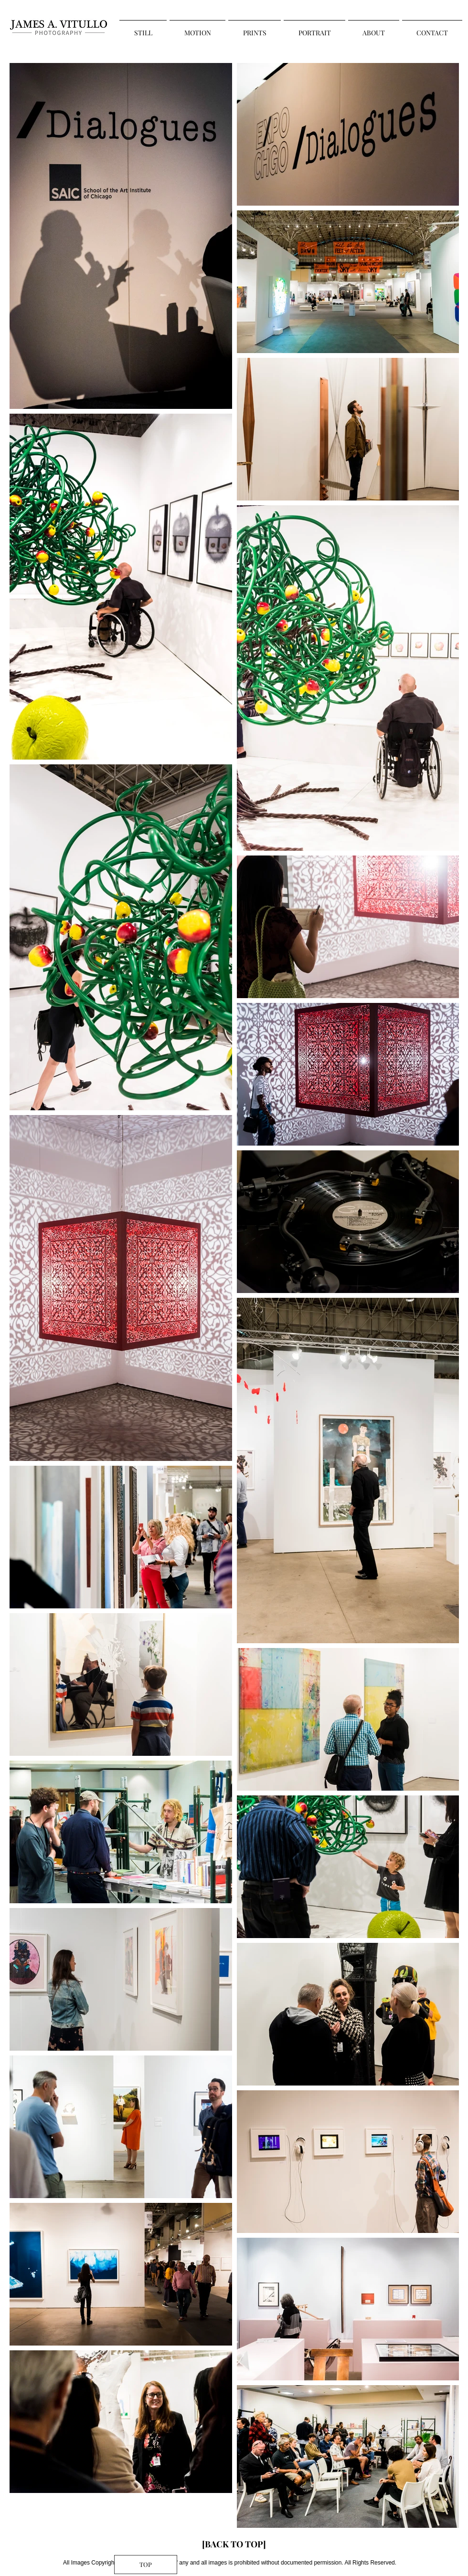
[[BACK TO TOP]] (234, 2544)
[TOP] (145, 2564)
